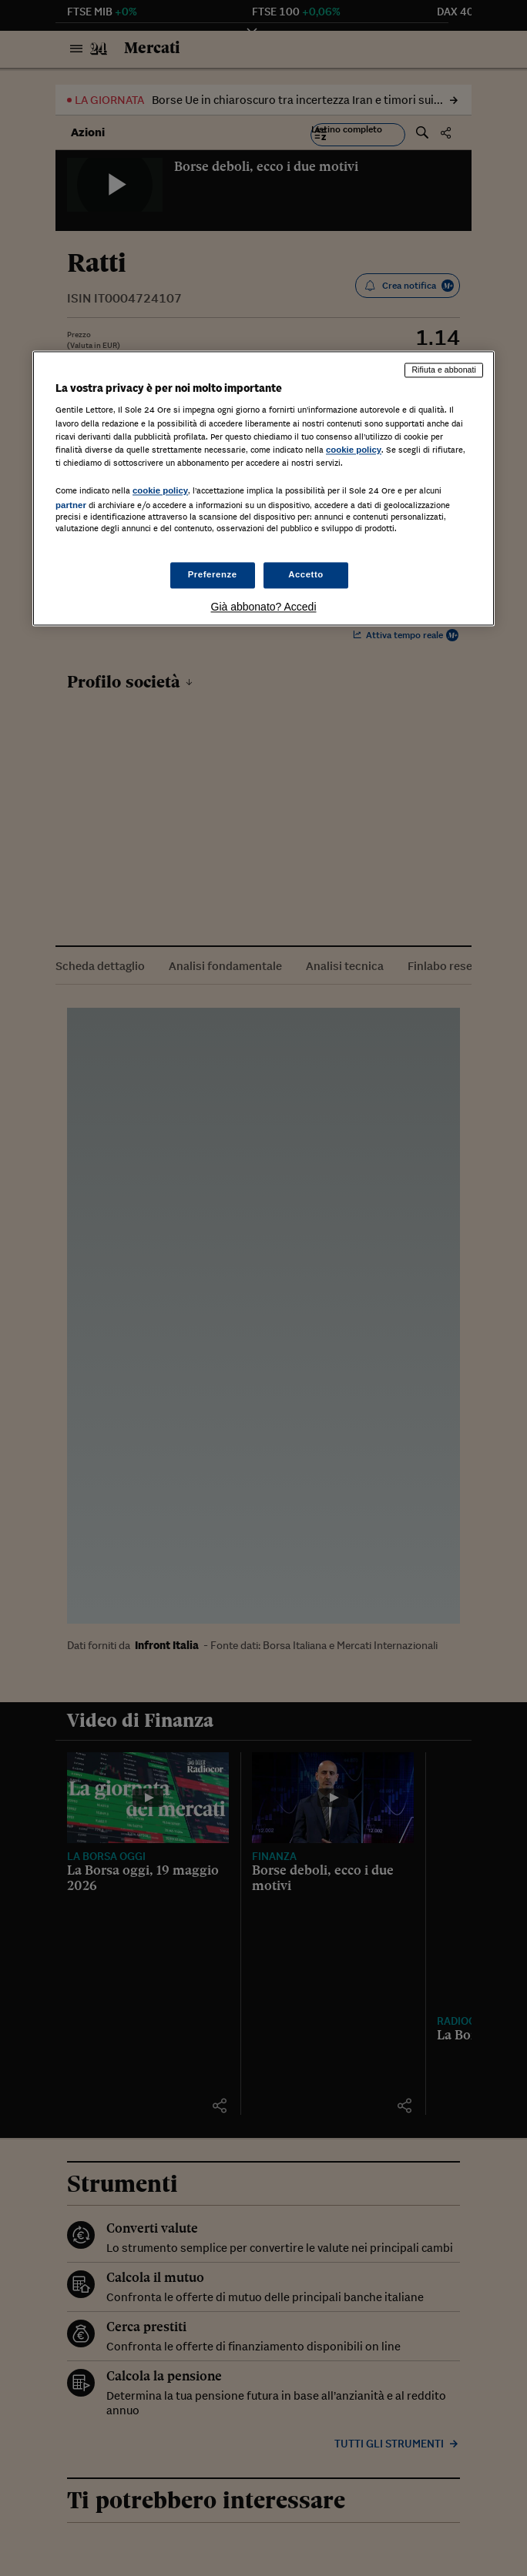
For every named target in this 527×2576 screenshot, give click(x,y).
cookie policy (353, 449)
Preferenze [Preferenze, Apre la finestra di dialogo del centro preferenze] (212, 575)
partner (70, 505)
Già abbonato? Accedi (264, 607)
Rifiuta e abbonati (443, 369)
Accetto (306, 575)
